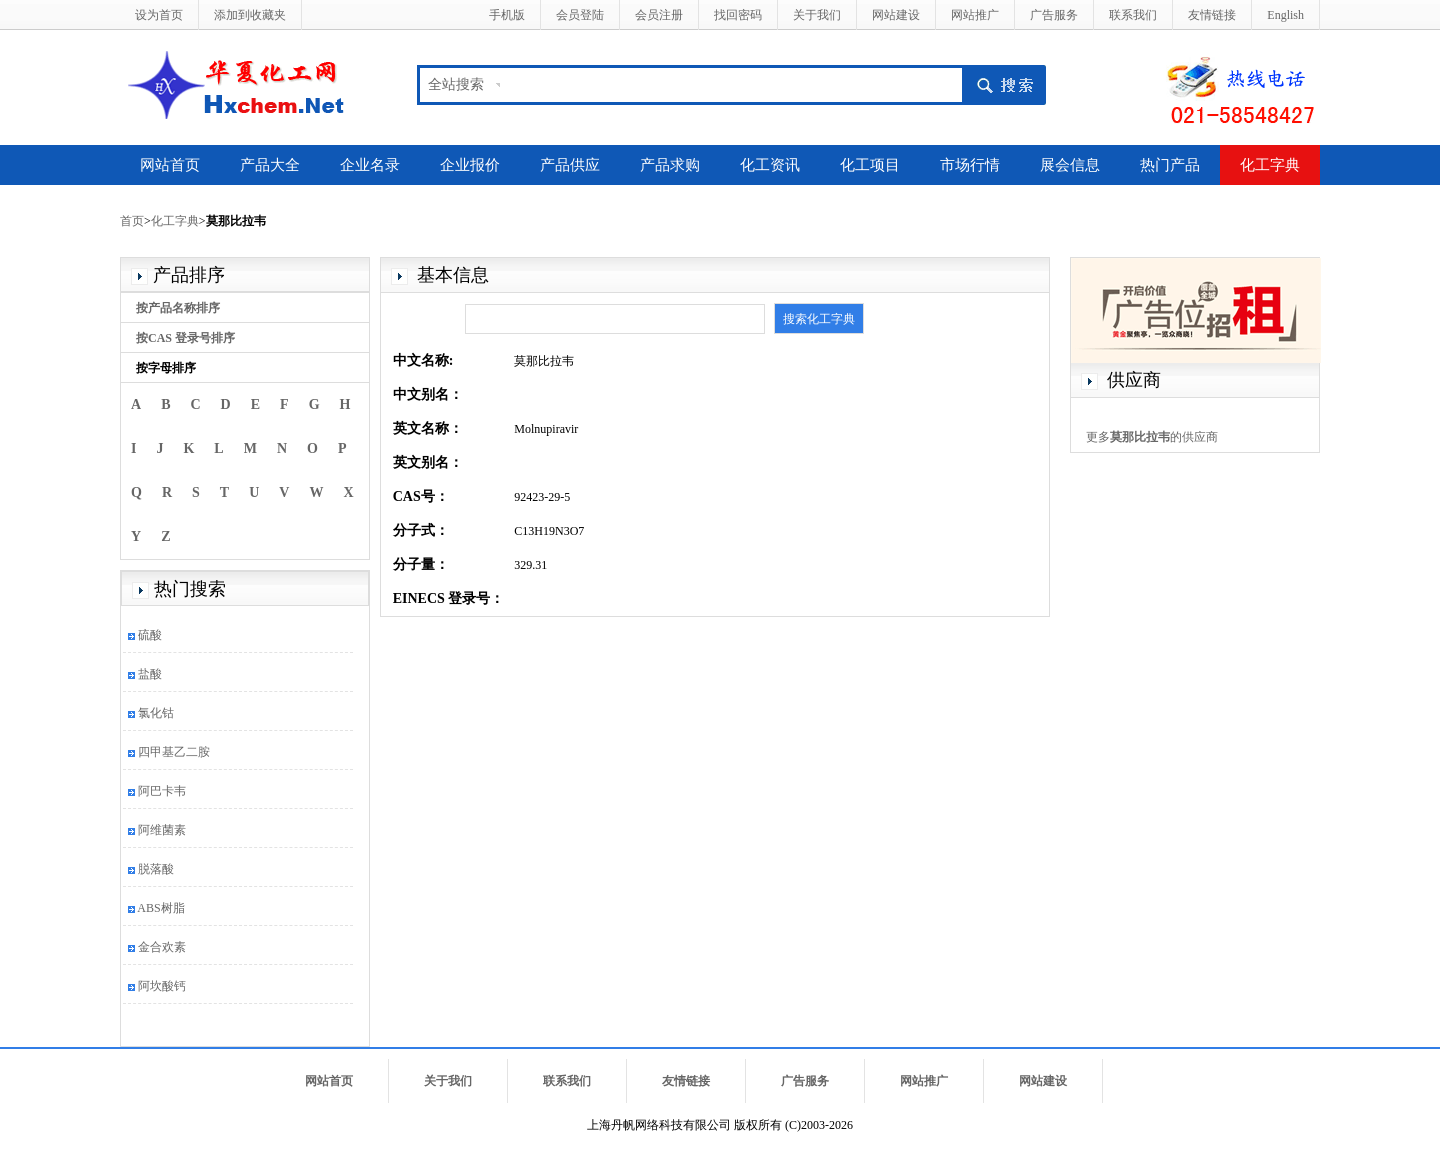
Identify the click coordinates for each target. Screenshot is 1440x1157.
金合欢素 (162, 947)
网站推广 (975, 15)
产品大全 (270, 165)
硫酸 (150, 635)
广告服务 (1054, 15)
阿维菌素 (162, 830)
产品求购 (670, 165)
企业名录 (370, 165)
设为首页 (159, 15)
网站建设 (896, 15)
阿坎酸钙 (162, 986)
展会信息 (1070, 165)
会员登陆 (580, 15)
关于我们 (817, 15)
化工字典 (1270, 165)
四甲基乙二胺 (174, 752)
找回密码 (738, 15)
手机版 (507, 15)
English (1285, 15)
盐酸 (150, 674)
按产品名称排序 (178, 308)
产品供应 (570, 165)
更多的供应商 (1152, 437)
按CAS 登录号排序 (185, 338)
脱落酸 (156, 869)
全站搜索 (456, 84)
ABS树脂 (160, 908)
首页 (132, 221)
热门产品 (1170, 165)
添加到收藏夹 (250, 15)
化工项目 (870, 165)
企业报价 (470, 165)
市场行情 (970, 165)
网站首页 (170, 165)
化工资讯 (770, 165)
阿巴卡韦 (162, 791)
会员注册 (659, 15)
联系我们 (1133, 15)
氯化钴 (156, 713)
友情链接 (1212, 15)
